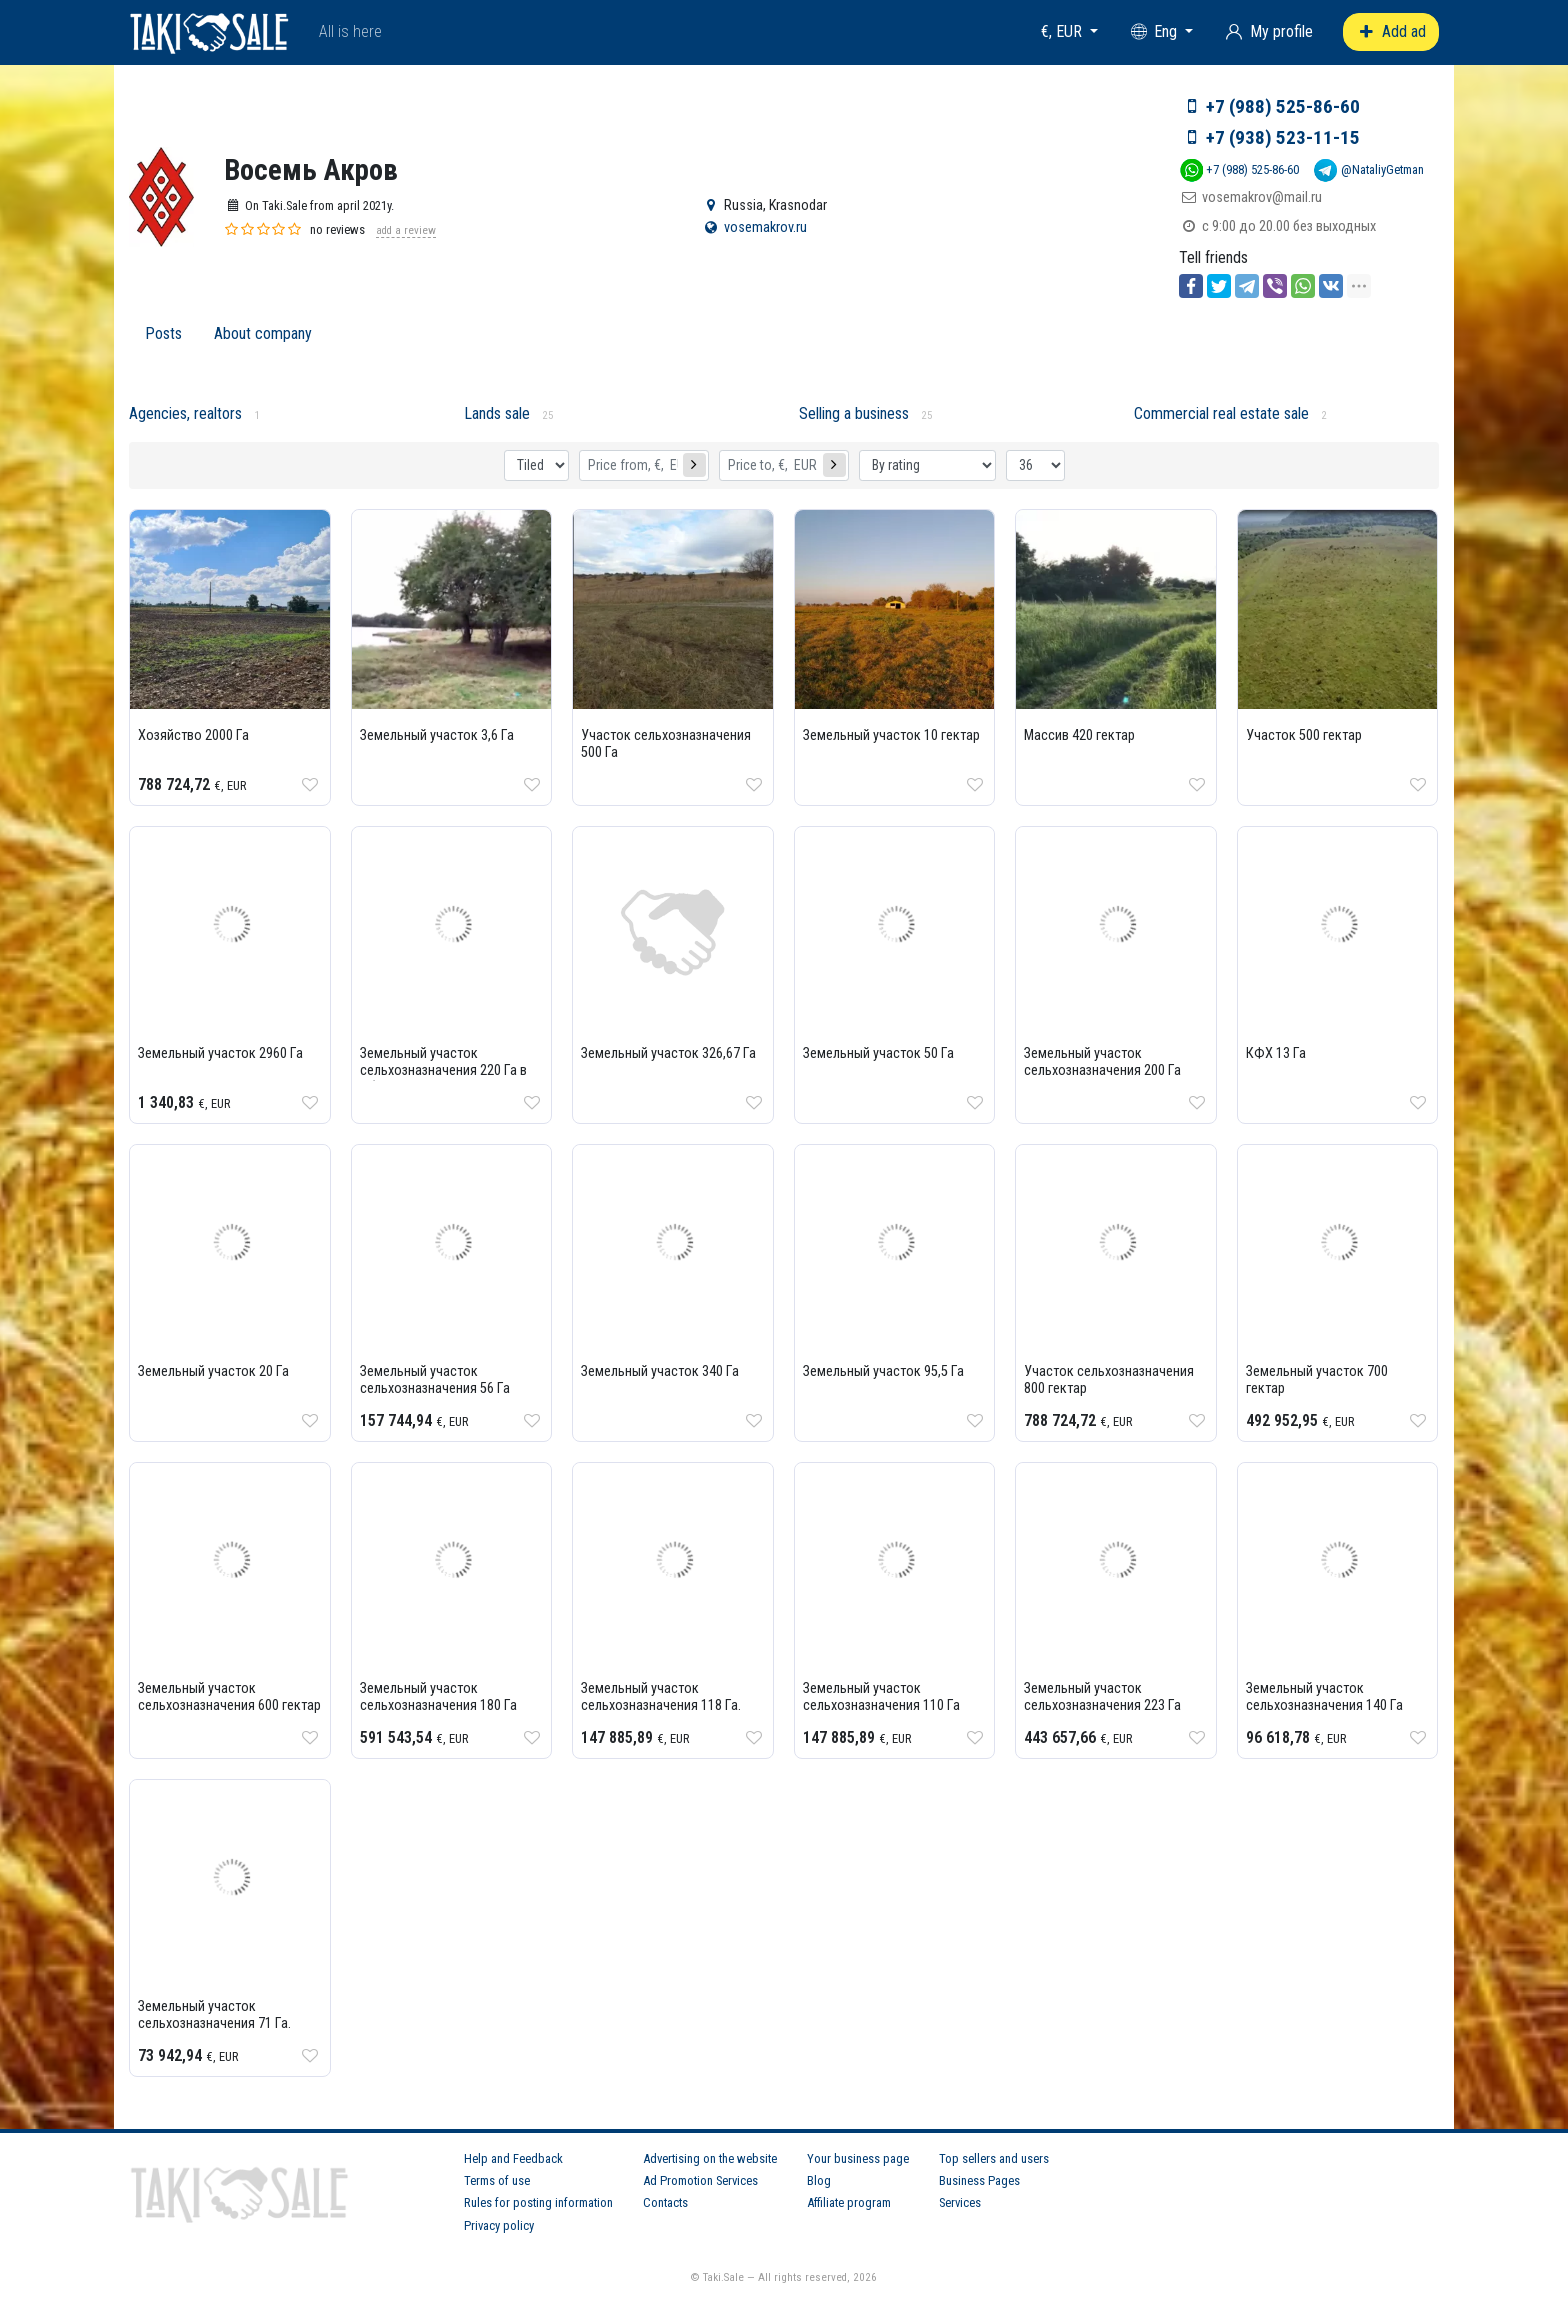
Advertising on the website (710, 2158)
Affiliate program (849, 2202)
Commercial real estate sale (1221, 413)
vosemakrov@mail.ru (1262, 197)
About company (263, 333)
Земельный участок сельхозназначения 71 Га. (214, 2015)
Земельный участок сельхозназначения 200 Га (1102, 1062)
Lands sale (497, 413)
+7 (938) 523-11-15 (1283, 137)
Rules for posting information (538, 2202)
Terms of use (497, 2180)
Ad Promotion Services (700, 2180)
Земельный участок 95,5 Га (883, 1371)
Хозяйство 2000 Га (193, 735)
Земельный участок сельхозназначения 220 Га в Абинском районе (443, 1070)
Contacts (665, 2202)
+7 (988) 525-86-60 (1283, 106)
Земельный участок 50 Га (878, 1053)
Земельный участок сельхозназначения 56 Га (435, 1380)
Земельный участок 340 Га (660, 1371)
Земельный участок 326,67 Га (668, 1053)
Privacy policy (499, 2225)
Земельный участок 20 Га (213, 1371)
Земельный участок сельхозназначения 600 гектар (229, 1697)
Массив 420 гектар (1079, 735)
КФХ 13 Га (1276, 1053)
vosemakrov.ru (765, 227)
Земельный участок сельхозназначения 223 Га (1102, 1697)
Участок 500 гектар (1304, 735)
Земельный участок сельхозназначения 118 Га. (661, 1697)
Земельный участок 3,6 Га (437, 735)
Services (960, 2202)
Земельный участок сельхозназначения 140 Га (1324, 1697)
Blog (819, 2180)
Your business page (858, 2158)
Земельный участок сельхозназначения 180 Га (438, 1697)
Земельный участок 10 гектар (891, 735)
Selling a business (854, 413)
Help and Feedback (513, 2158)
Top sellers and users (994, 2158)
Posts (163, 333)
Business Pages (979, 2180)
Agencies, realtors (185, 413)
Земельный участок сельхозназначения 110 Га (881, 1697)
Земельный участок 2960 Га (220, 1053)
